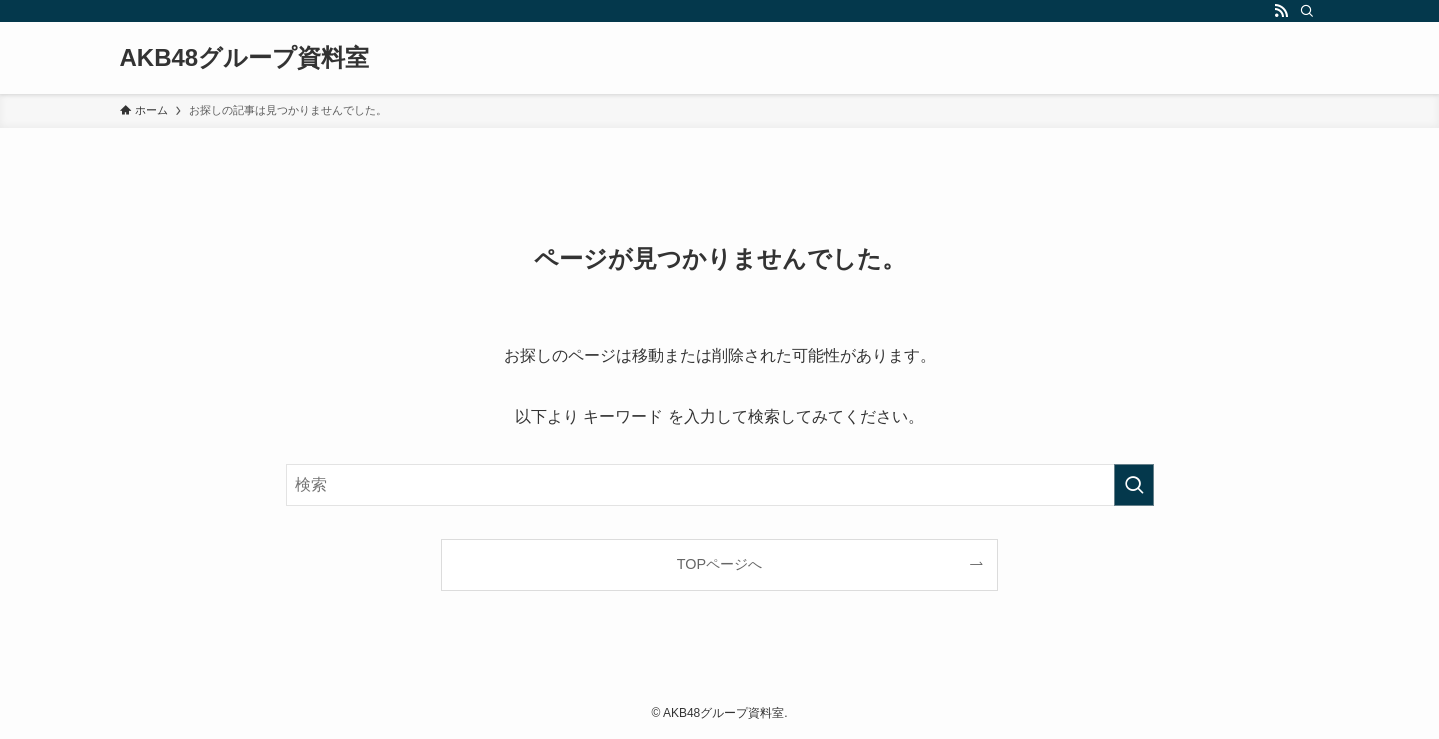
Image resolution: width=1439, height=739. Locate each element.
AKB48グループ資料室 (245, 58)
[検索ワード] (720, 485)
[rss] (1281, 11)
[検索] (1307, 11)
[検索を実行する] (1134, 485)
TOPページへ (719, 564)
